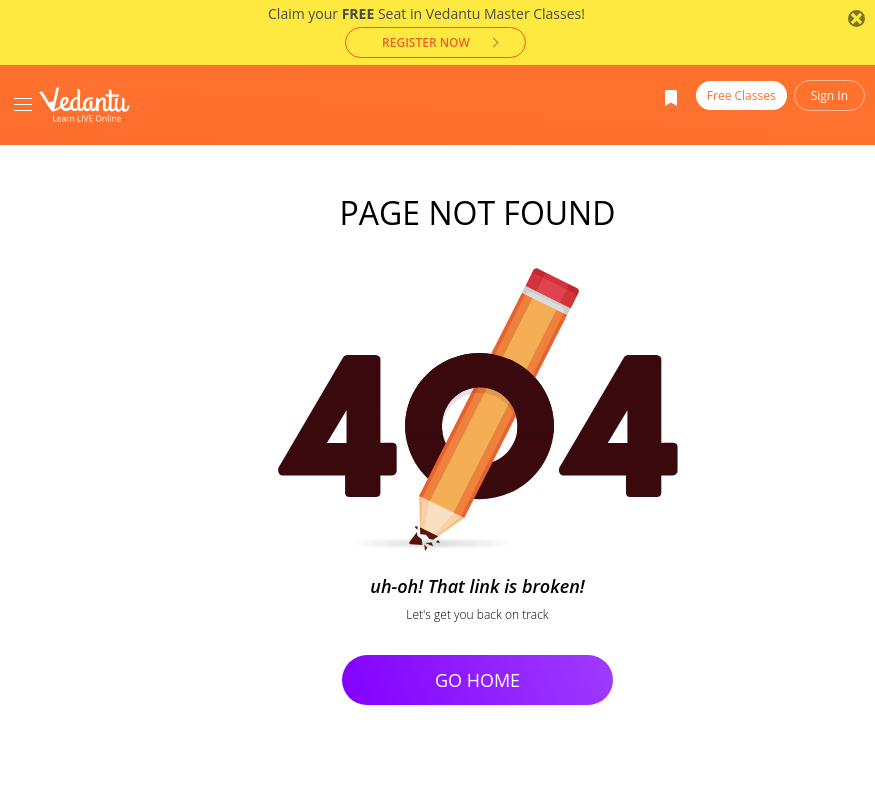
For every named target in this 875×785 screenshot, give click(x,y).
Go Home (477, 680)
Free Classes (741, 95)
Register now (426, 42)
